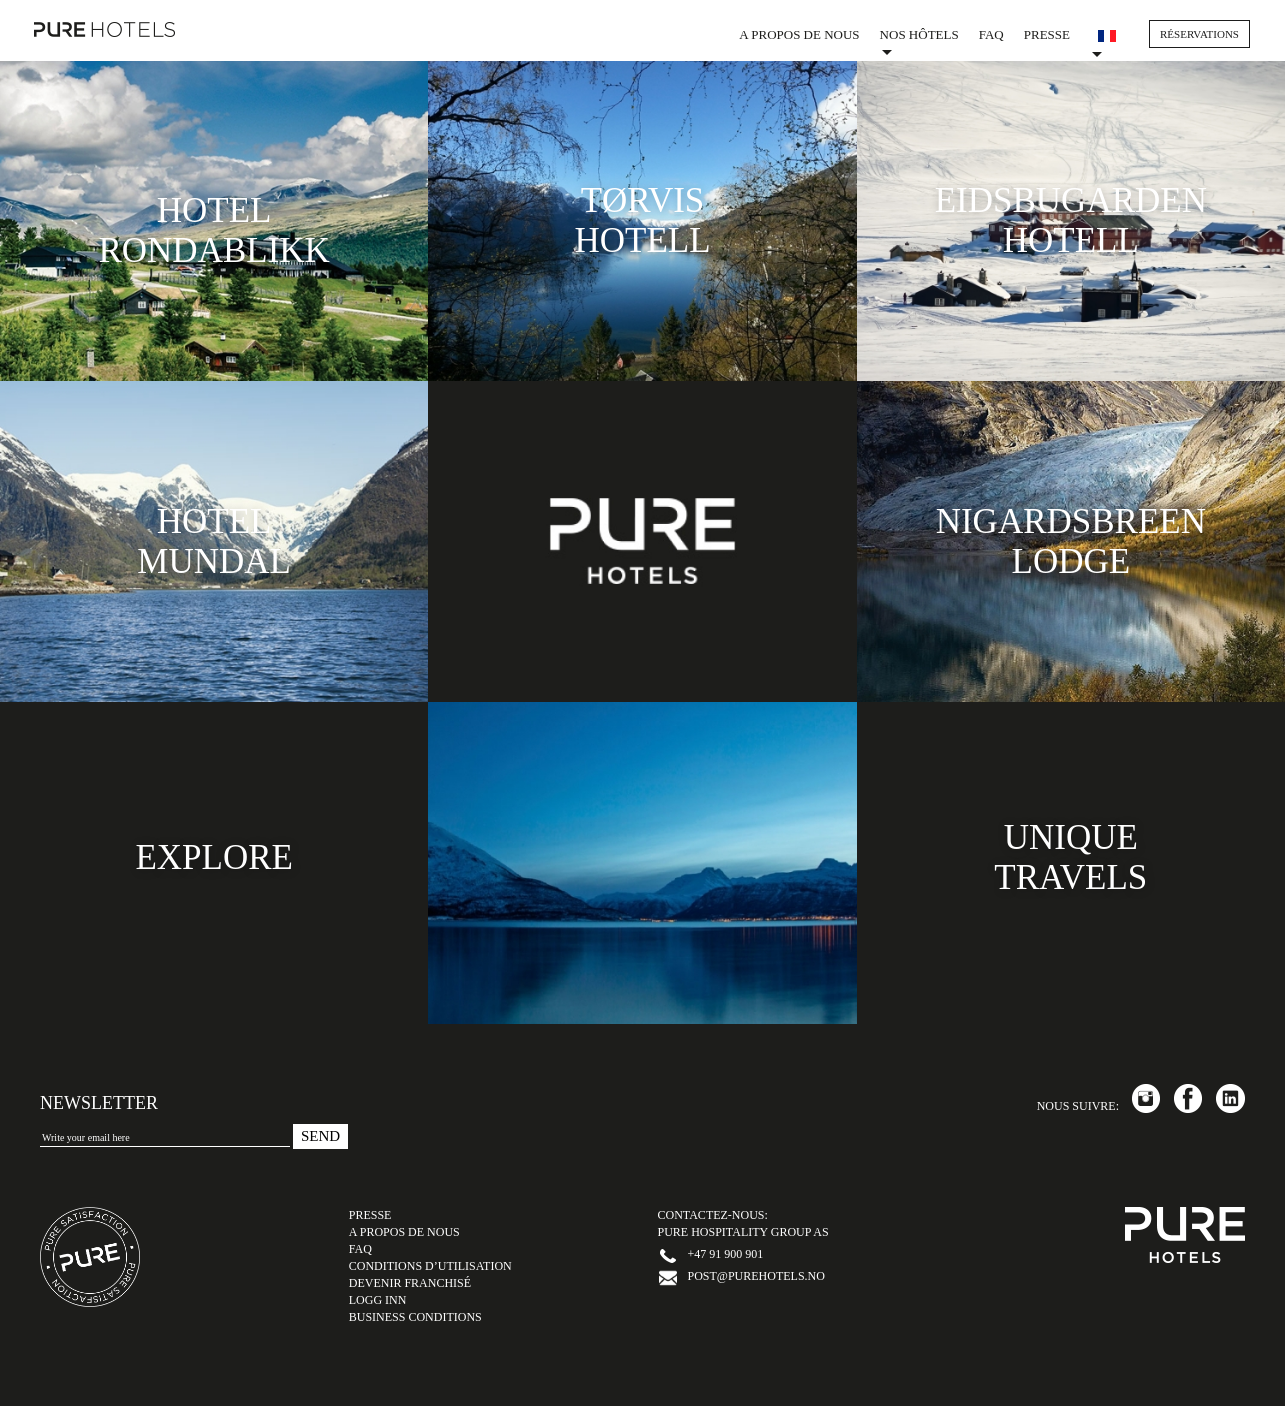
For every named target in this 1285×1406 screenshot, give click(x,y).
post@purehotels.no (756, 1276)
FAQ (991, 34)
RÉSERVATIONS (1199, 34)
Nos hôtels (919, 41)
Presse (1047, 34)
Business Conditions (415, 1317)
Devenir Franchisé (410, 1283)
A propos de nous (799, 34)
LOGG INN (378, 1300)
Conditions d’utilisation (430, 1266)
